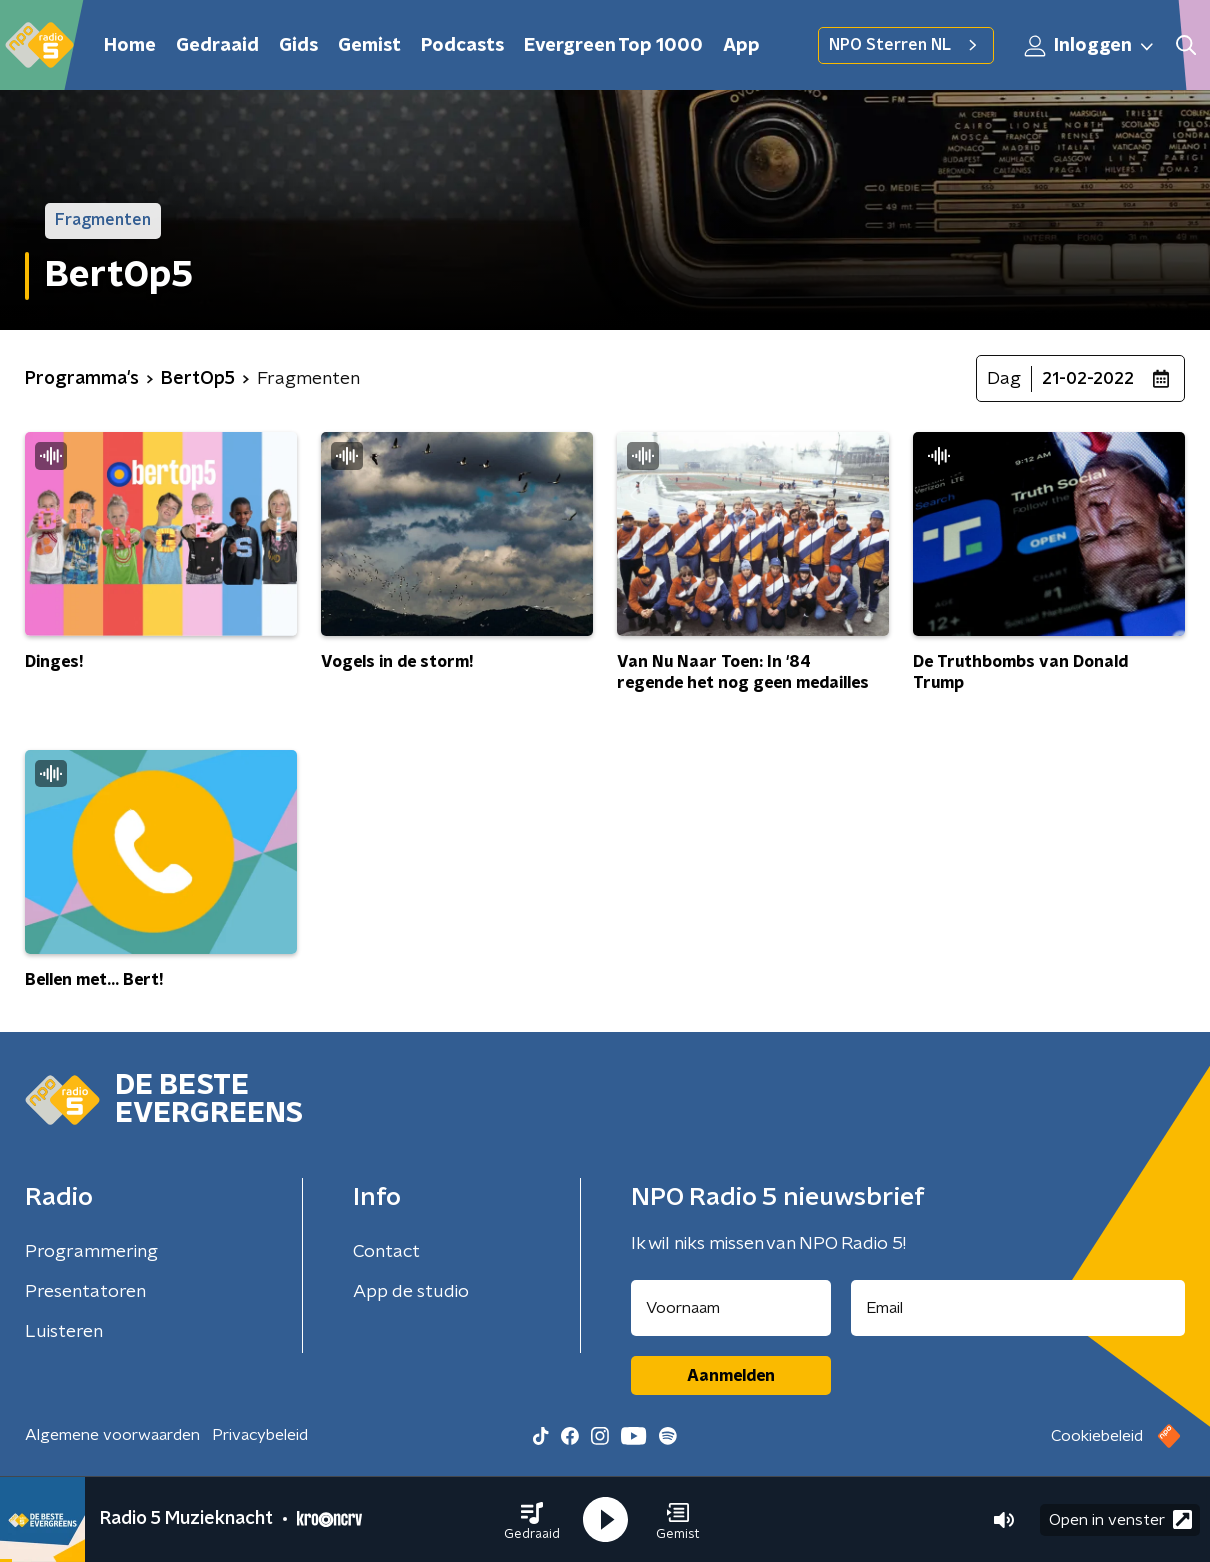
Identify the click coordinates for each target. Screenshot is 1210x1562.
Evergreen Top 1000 (613, 46)
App (741, 46)
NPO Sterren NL (906, 45)
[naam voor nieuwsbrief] (731, 1308)
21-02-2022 (1088, 379)
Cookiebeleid (1097, 1436)
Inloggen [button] (1090, 46)
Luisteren (64, 1332)
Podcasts (462, 46)
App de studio (411, 1292)
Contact (386, 1252)
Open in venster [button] (1120, 1519)
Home (130, 46)
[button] (532, 1520)
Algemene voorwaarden (112, 1435)
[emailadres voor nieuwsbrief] (1018, 1308)
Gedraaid (217, 46)
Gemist (369, 46)
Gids (298, 46)
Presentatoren (85, 1292)
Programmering (91, 1252)
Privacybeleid (260, 1435)
